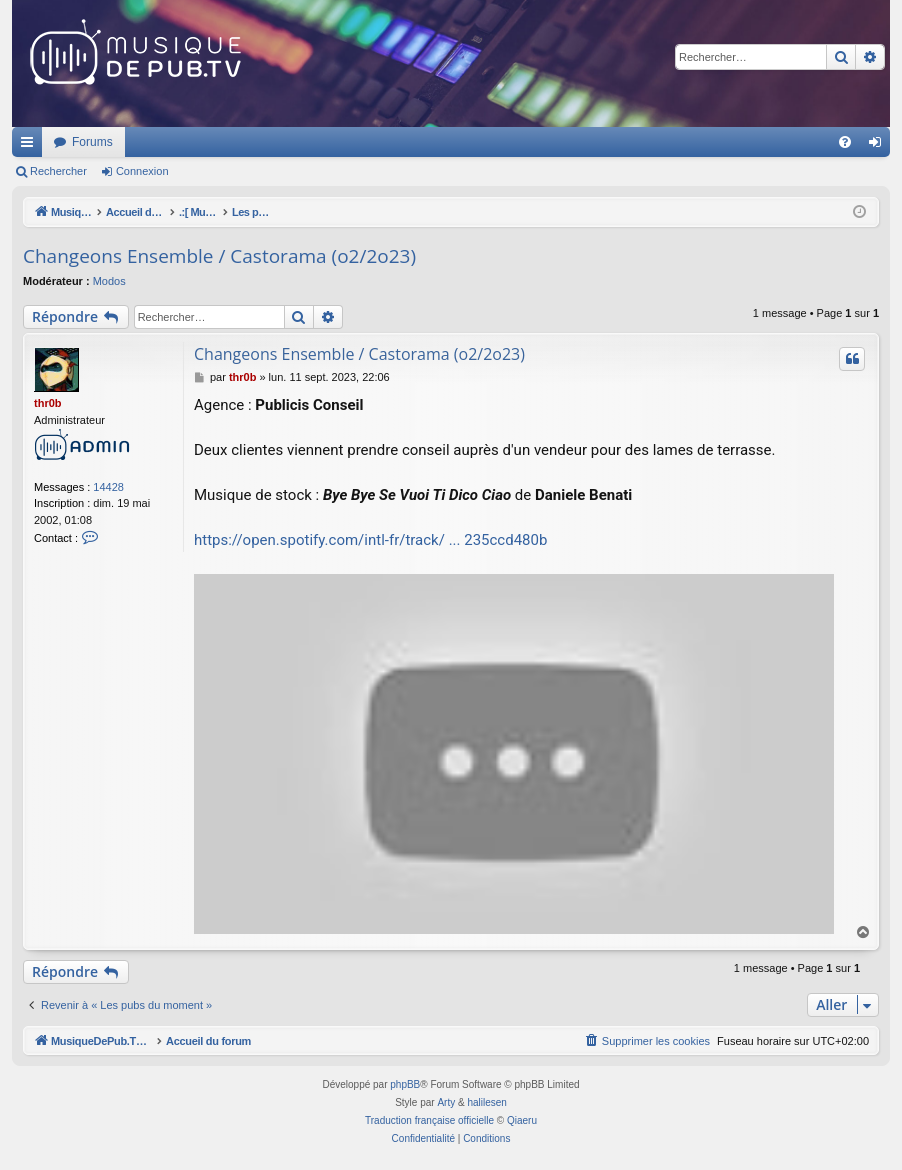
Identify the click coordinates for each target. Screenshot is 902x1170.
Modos (109, 281)
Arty (446, 1102)
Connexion (142, 171)
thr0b (48, 403)
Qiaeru (522, 1120)
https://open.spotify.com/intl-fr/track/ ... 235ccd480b (370, 540)
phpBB (405, 1084)
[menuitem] (845, 142)
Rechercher (58, 171)
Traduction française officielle (429, 1120)
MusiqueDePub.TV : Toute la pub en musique (174, 142)
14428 (108, 487)
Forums (357, 142)
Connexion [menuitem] (879, 146)
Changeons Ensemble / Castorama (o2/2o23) (219, 256)
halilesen (486, 1102)
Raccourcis (31, 146)
